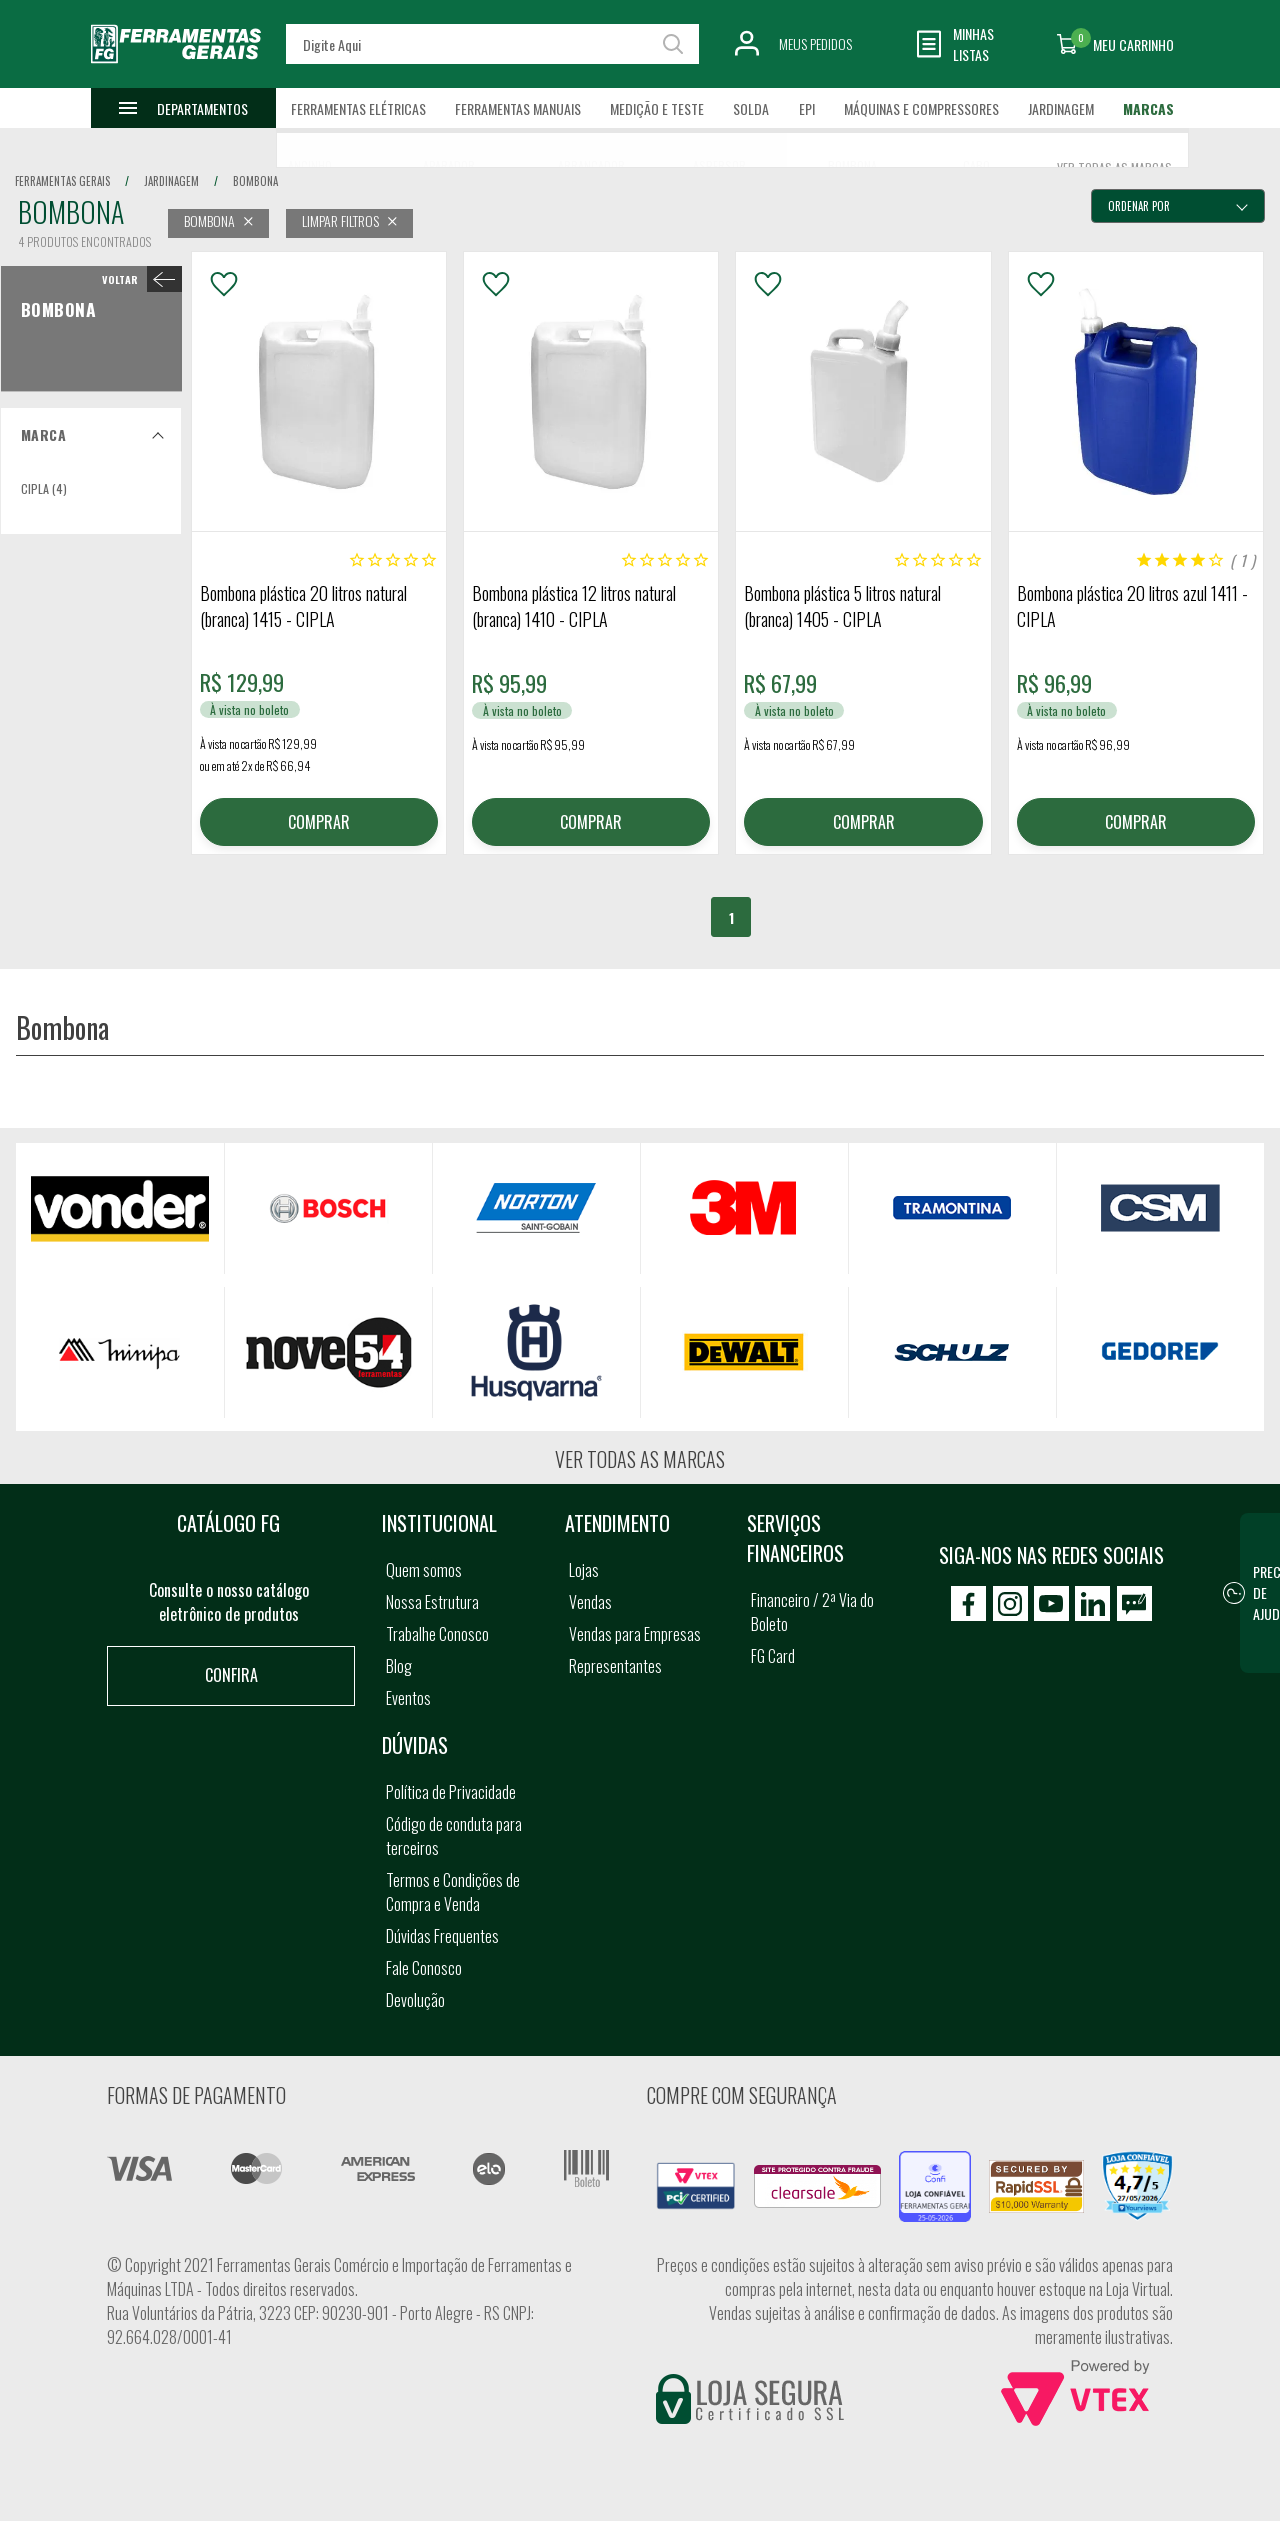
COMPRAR (319, 822)
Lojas (584, 1570)
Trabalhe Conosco (437, 1634)
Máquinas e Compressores (921, 108)
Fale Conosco (424, 1968)
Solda (751, 108)
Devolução (415, 2000)
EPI (807, 108)
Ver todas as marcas (640, 1459)
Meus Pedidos (815, 43)
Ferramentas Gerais (62, 181)
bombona (255, 181)
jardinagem (171, 181)
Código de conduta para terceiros (454, 1836)
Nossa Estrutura (432, 1602)
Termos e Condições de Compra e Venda (453, 1892)
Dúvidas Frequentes (442, 1936)
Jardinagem (1061, 108)
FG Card (773, 1656)
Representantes (615, 1666)
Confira (231, 1675)
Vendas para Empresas (635, 1634)
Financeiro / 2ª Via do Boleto (812, 1612)
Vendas (590, 1602)
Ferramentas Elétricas (358, 108)
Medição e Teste (657, 108)
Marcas (1148, 108)
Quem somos (424, 1570)
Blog (399, 1666)
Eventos (408, 1698)
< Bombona (137, 279)
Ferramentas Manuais (518, 108)
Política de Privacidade (451, 1792)
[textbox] (492, 44)
